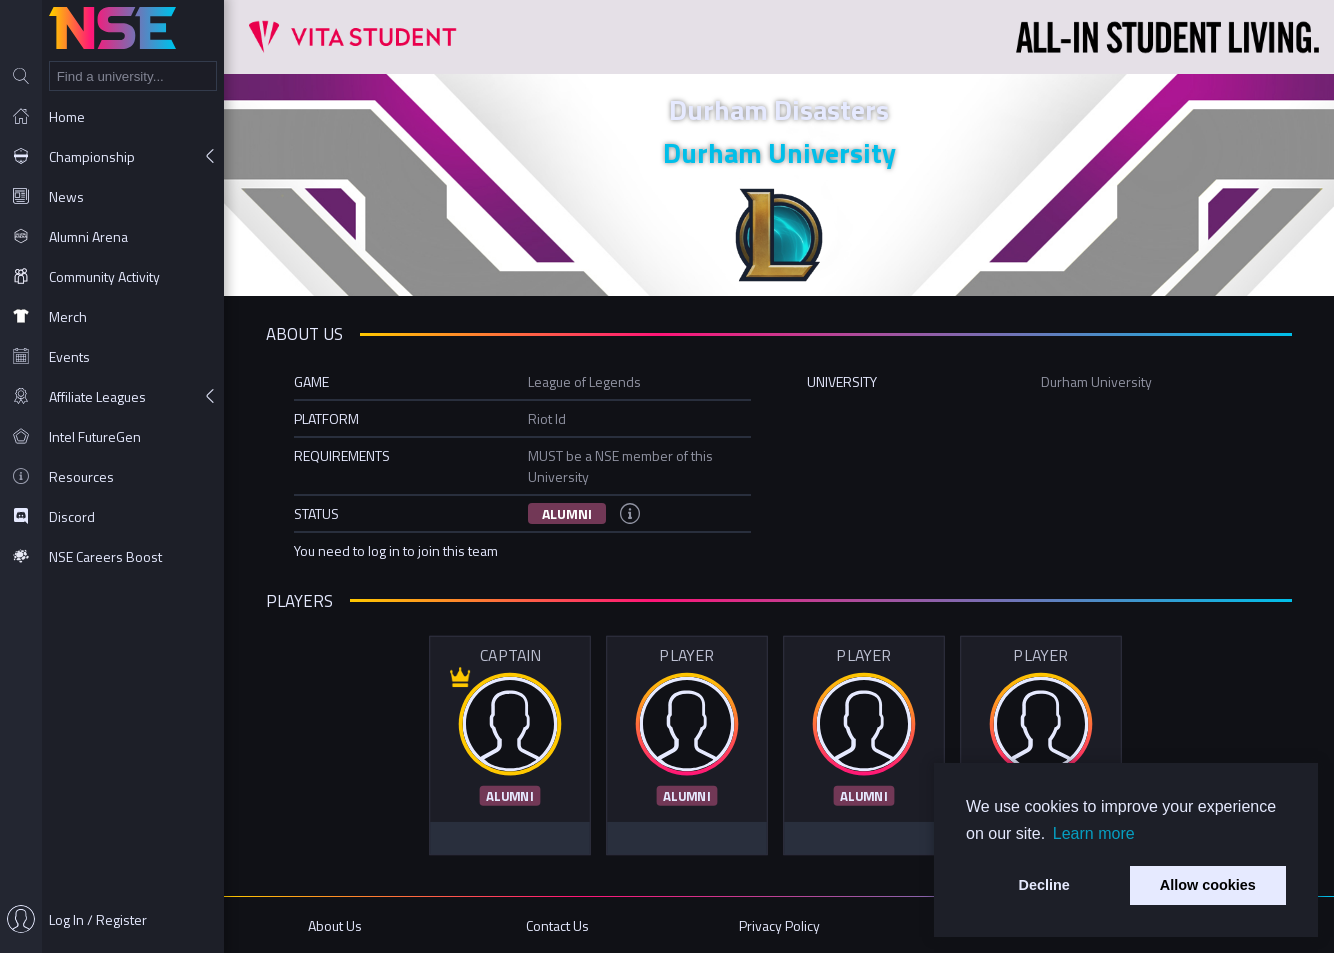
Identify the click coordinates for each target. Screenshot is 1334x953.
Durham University (779, 152)
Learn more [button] (1094, 833)
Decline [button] (1044, 885)
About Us (335, 925)
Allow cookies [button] (1208, 885)
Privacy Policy (779, 925)
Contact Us (557, 925)
